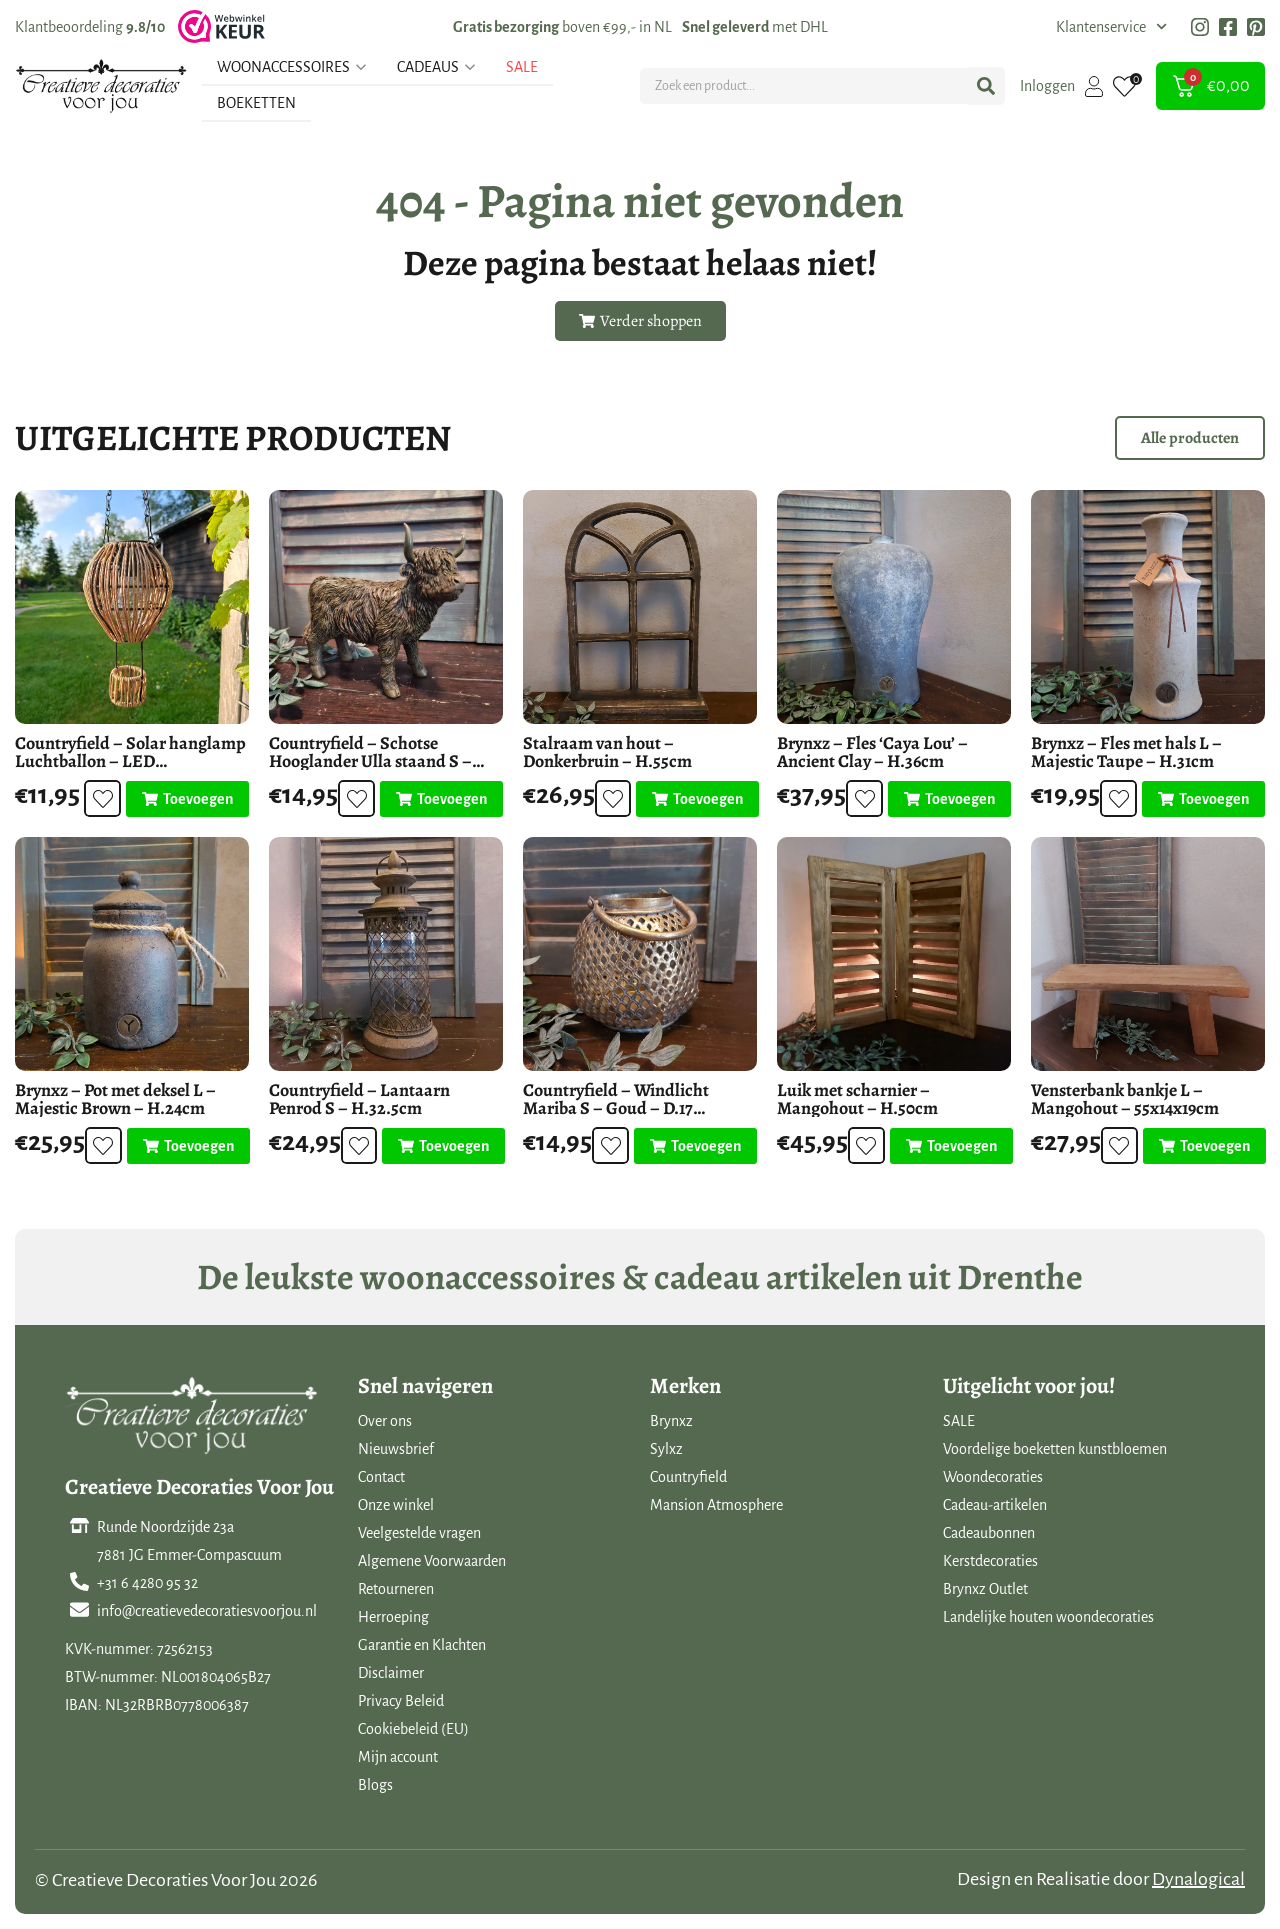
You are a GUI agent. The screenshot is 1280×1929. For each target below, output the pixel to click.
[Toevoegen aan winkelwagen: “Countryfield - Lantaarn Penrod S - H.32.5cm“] (443, 1146)
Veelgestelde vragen (419, 1533)
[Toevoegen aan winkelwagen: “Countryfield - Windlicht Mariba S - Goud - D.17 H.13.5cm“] (695, 1146)
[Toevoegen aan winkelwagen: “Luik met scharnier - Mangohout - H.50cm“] (951, 1146)
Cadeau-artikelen (995, 1505)
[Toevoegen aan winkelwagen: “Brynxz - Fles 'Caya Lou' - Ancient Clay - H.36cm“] (949, 799)
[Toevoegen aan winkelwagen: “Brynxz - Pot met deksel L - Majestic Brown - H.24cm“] (188, 1146)
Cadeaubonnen (989, 1533)
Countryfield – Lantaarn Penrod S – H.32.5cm (359, 1099)
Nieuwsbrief (396, 1449)
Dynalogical (1198, 1879)
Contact (381, 1477)
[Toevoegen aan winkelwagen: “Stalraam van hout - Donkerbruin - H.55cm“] (697, 799)
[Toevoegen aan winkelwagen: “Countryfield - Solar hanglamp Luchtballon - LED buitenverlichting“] (187, 799)
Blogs (375, 1785)
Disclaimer (391, 1673)
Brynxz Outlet (985, 1589)
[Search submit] (986, 86)
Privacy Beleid (401, 1701)
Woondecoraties (993, 1477)
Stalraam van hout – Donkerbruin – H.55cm (607, 752)
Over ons (385, 1421)
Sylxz (666, 1449)
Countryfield (688, 1477)
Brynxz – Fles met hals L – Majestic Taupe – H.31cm (1126, 752)
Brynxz (671, 1421)
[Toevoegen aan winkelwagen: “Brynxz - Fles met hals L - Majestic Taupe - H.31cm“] (1203, 799)
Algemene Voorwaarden (432, 1561)
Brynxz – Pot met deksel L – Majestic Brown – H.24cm (115, 1099)
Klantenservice (1111, 27)
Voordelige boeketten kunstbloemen (1055, 1449)
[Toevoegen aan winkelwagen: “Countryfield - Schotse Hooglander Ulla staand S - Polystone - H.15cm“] (441, 799)
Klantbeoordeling (90, 27)
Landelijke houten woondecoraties (1048, 1617)
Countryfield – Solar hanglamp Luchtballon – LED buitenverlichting (130, 761)
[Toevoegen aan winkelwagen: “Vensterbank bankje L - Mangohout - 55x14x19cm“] (1204, 1146)
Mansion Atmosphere (716, 1505)
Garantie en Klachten (422, 1645)
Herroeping (393, 1617)
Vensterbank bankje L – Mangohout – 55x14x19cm (1125, 1099)
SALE (959, 1421)
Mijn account (398, 1757)
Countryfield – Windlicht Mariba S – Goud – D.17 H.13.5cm (616, 1108)
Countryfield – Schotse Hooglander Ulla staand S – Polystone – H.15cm (370, 761)
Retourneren (396, 1589)
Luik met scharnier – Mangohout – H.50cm (857, 1099)
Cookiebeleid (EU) (413, 1729)
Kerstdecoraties (990, 1561)
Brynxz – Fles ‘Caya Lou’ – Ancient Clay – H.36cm (872, 752)
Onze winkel (396, 1505)
